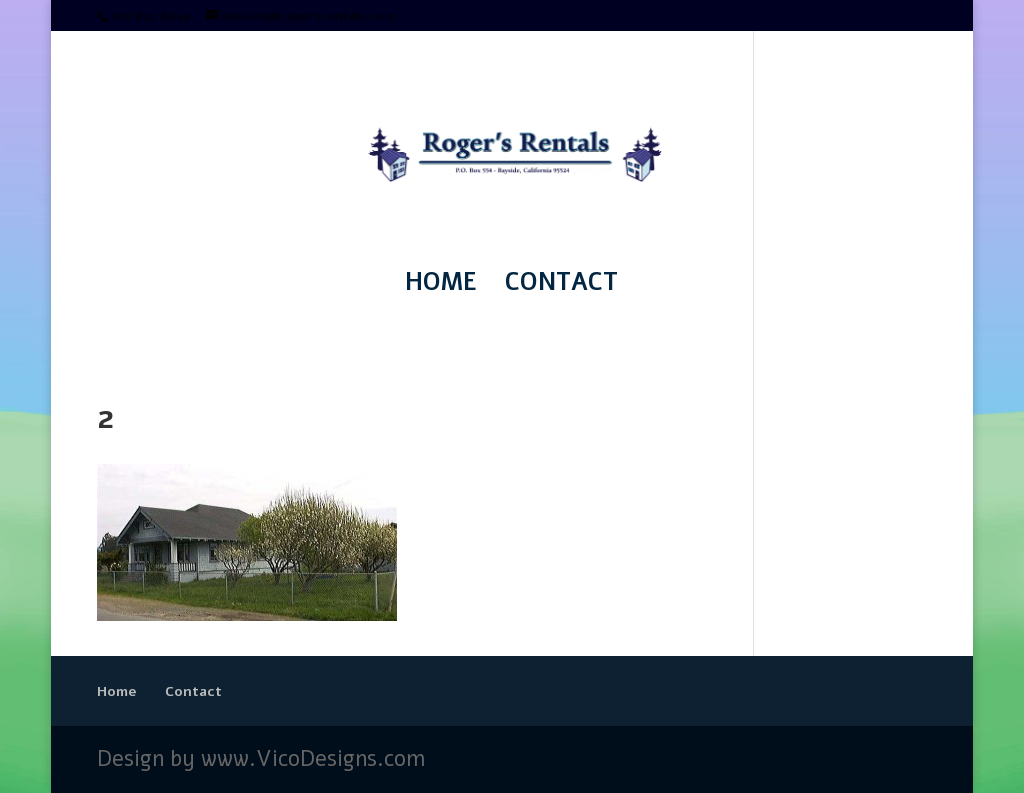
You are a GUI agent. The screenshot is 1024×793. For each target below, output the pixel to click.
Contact (561, 286)
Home (441, 286)
